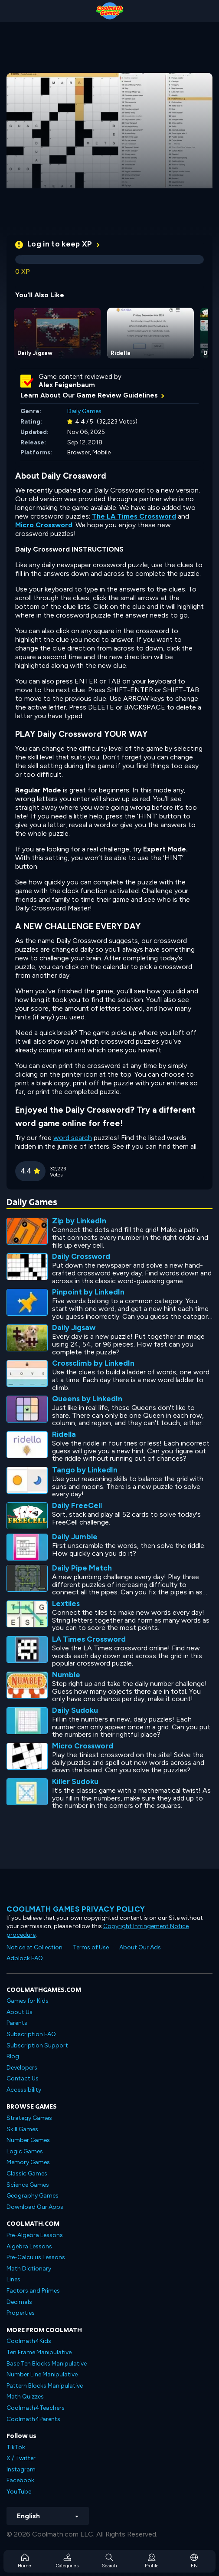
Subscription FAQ (31, 2034)
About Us (20, 2012)
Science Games (28, 2184)
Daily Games (84, 411)
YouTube (19, 2491)
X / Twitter (21, 2458)
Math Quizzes (25, 2396)
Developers (22, 2067)
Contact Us (23, 2078)
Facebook (20, 2480)
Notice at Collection (34, 1947)
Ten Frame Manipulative (39, 2352)
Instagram (21, 2469)
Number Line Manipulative (42, 2374)
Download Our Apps (35, 2207)
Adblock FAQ (25, 1958)
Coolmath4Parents (33, 2419)
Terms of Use (91, 1947)
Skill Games (22, 2129)
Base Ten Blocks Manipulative (47, 2363)
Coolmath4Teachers (36, 2408)
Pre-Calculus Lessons (36, 2257)
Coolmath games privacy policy (76, 1909)
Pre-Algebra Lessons (35, 2235)
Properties (21, 2312)
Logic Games (25, 2151)
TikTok (16, 2447)
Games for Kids (28, 2000)
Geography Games (33, 2195)
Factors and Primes (33, 2290)
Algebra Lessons (29, 2246)
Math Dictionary (29, 2268)
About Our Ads (140, 1947)
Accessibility (24, 2089)
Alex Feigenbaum (67, 385)
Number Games (28, 2140)
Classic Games (27, 2173)
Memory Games (28, 2162)
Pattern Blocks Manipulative (45, 2385)
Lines (13, 2279)
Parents (17, 2023)
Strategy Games (29, 2118)
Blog (13, 2056)
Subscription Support (37, 2045)
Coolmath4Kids (29, 2341)
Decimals (19, 2302)
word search (72, 1138)
